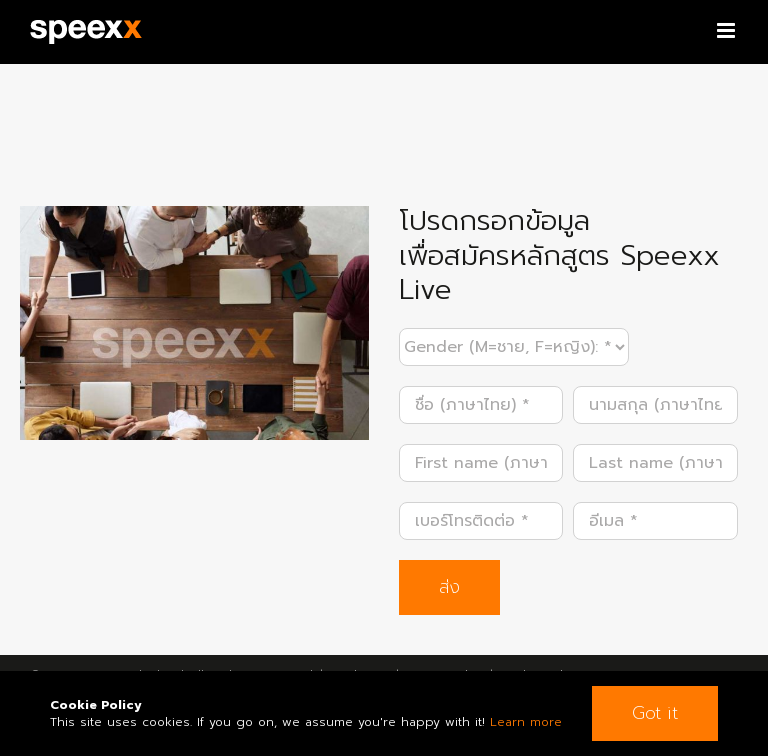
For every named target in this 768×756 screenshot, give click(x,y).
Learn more (526, 722)
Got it (655, 713)
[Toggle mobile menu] (727, 30)
